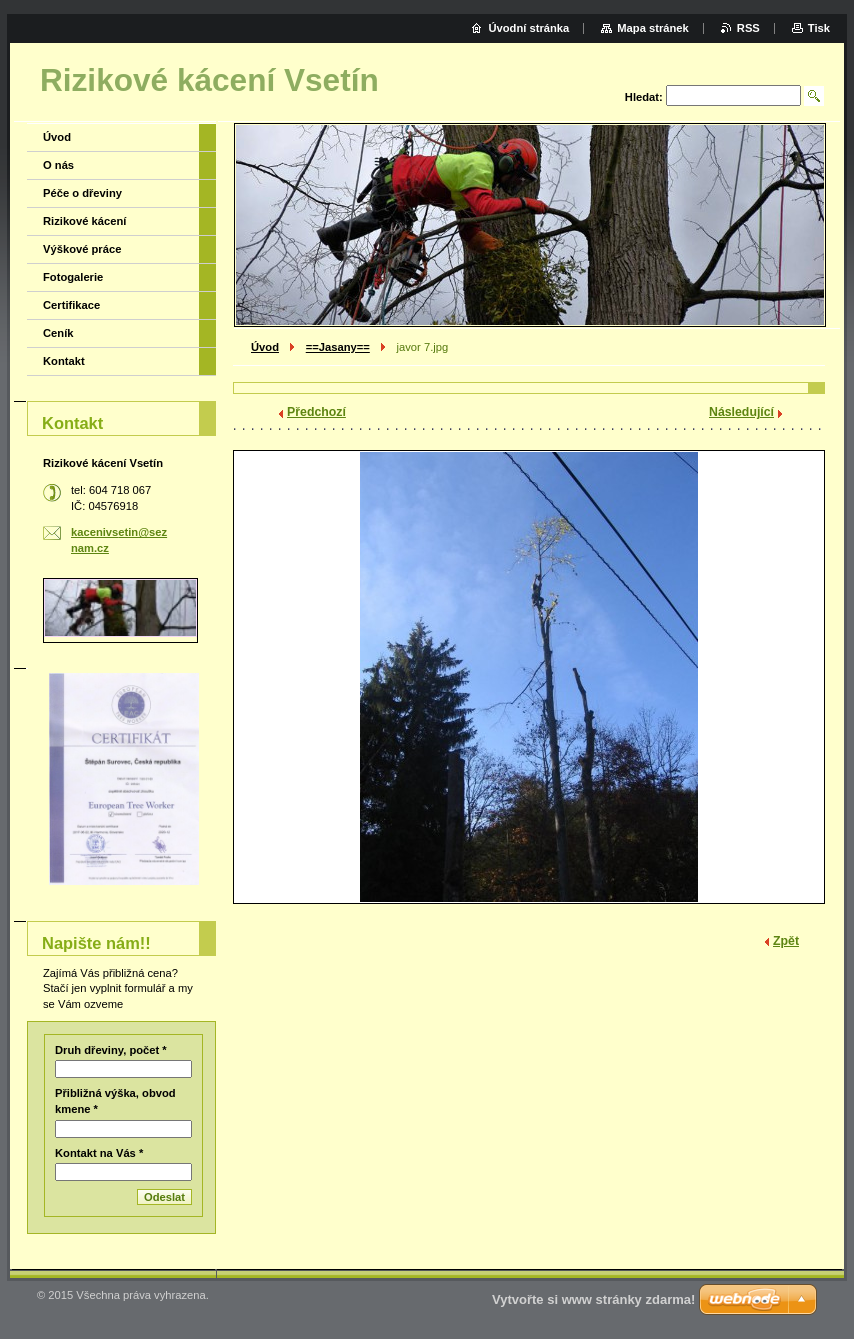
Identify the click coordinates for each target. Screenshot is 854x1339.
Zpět (786, 941)
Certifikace (71, 305)
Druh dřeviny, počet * (111, 1050)
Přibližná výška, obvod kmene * (115, 1101)
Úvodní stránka (528, 28)
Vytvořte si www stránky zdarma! (593, 1299)
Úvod (265, 347)
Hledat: (644, 97)
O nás (58, 165)
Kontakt (64, 361)
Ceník (58, 333)
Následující (741, 412)
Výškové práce (82, 249)
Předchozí (316, 412)
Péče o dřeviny (82, 193)
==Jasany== (338, 347)
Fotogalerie (73, 277)
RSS (748, 28)
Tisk (819, 28)
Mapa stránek (653, 28)
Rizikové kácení (84, 221)
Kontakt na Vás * (99, 1153)
